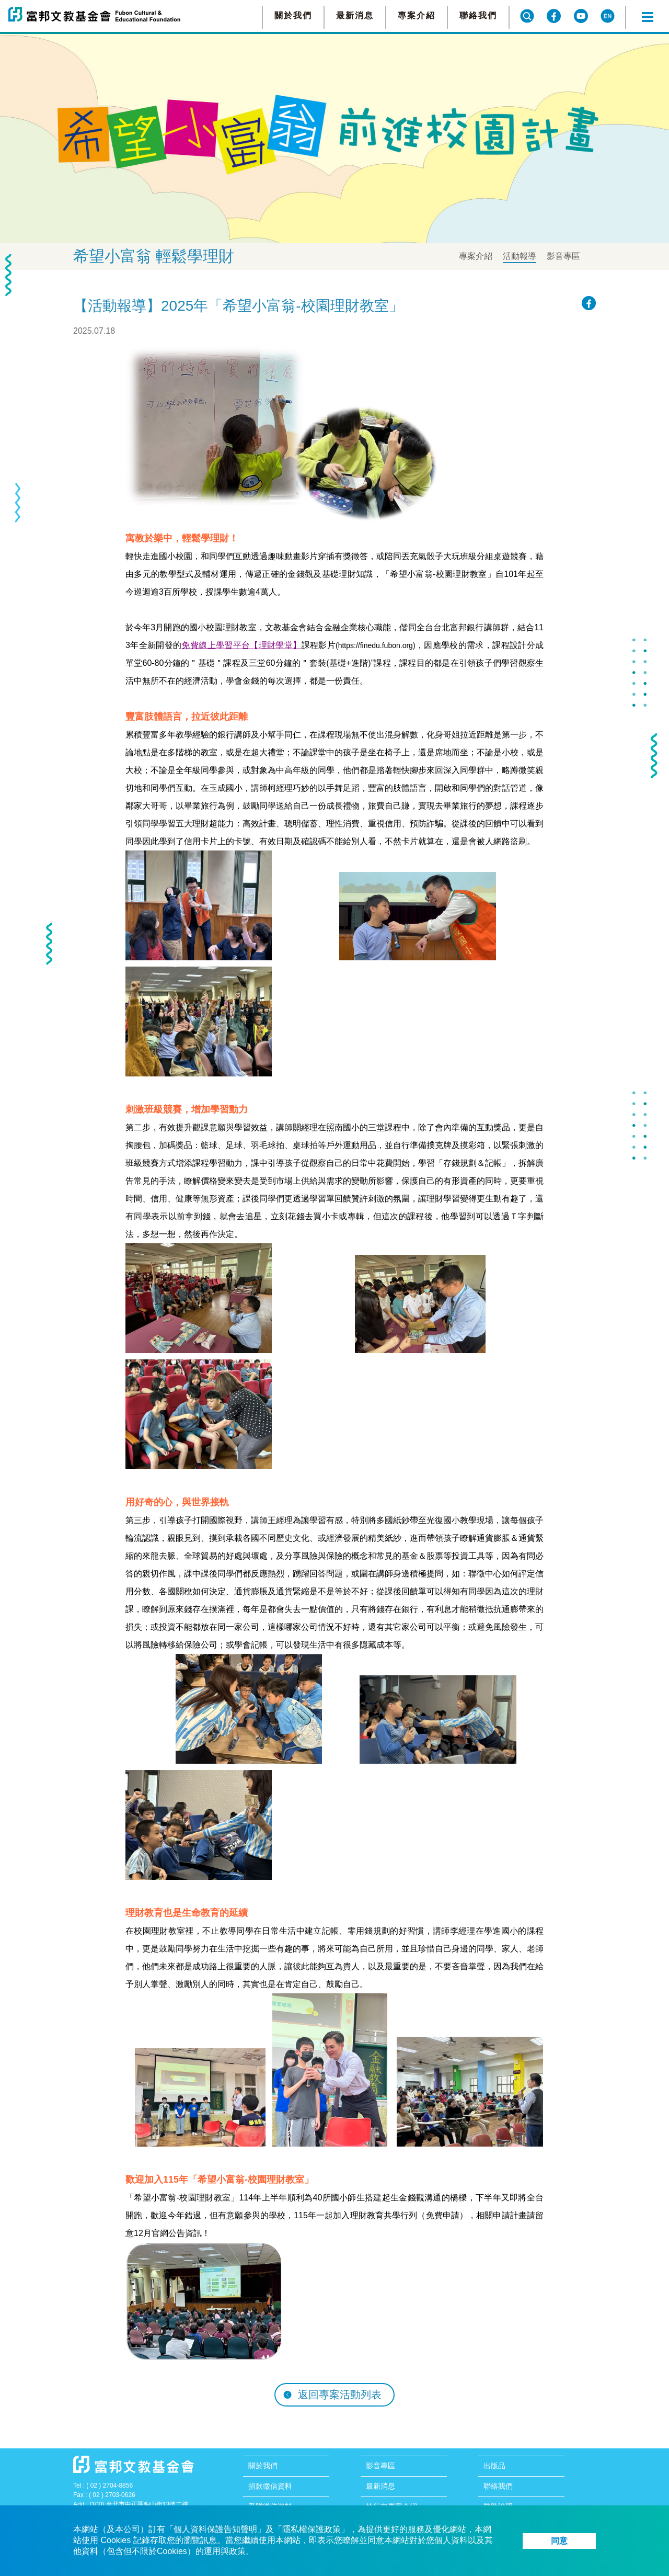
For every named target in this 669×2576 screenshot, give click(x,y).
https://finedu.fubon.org (375, 645)
